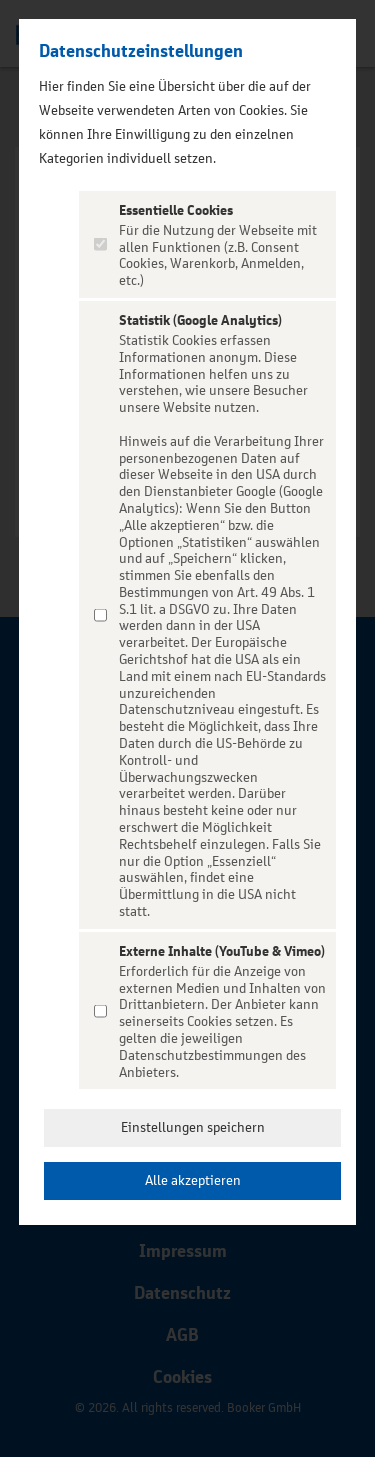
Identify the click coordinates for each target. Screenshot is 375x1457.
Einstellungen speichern (193, 1127)
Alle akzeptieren (193, 1180)
